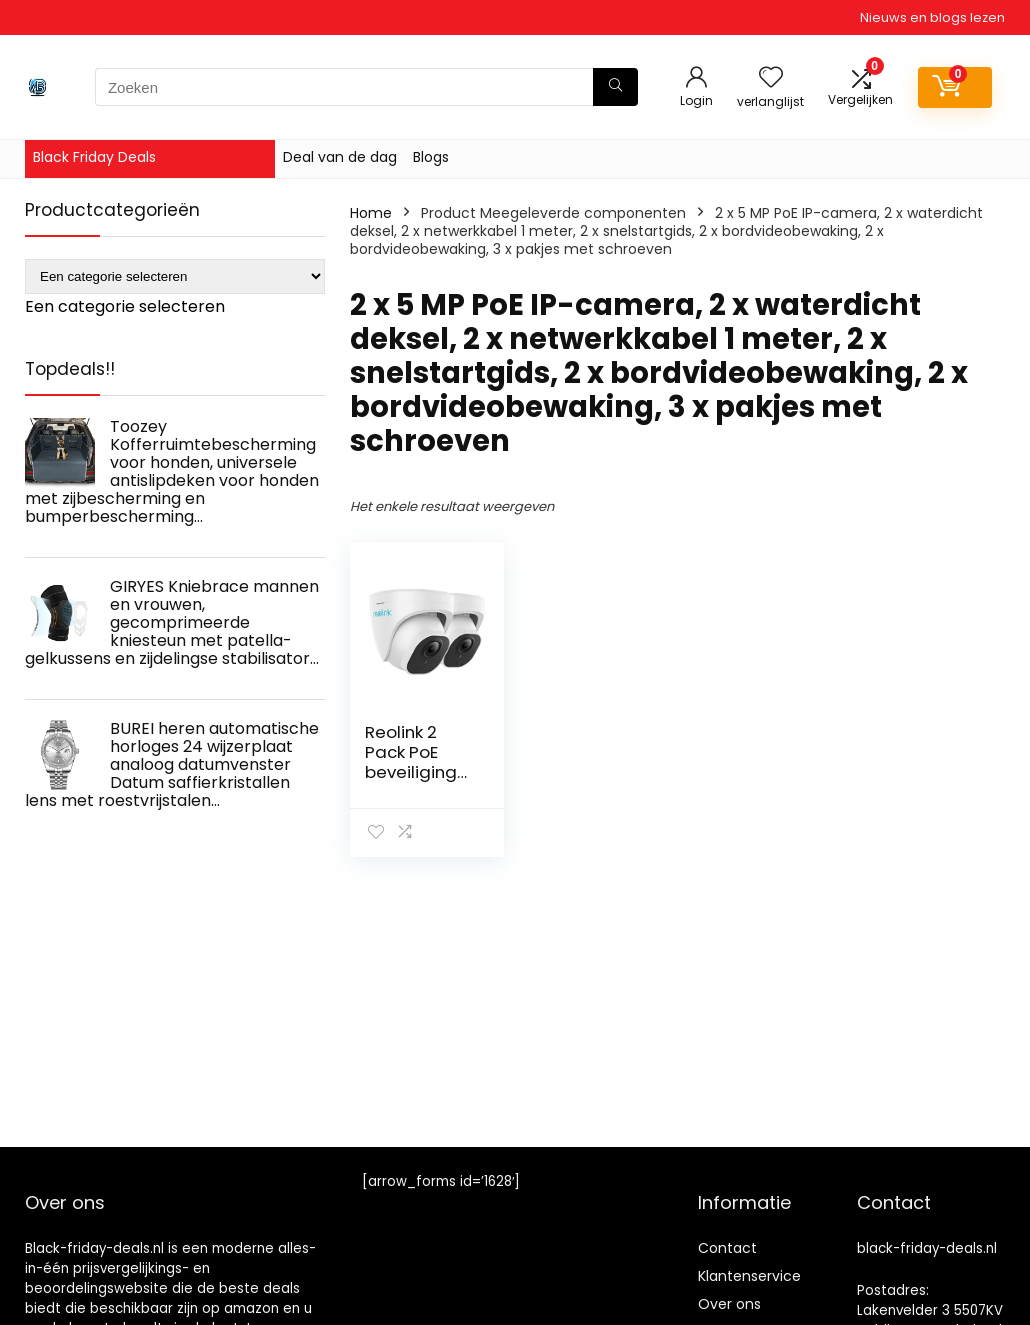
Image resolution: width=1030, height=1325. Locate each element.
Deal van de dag (340, 157)
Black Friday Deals (94, 157)
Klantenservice (749, 1276)
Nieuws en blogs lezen (932, 17)
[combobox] (125, 306)
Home (371, 213)
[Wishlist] (771, 78)
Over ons (729, 1304)
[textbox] (125, 306)
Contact (727, 1248)
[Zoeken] (615, 87)
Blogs (431, 157)
